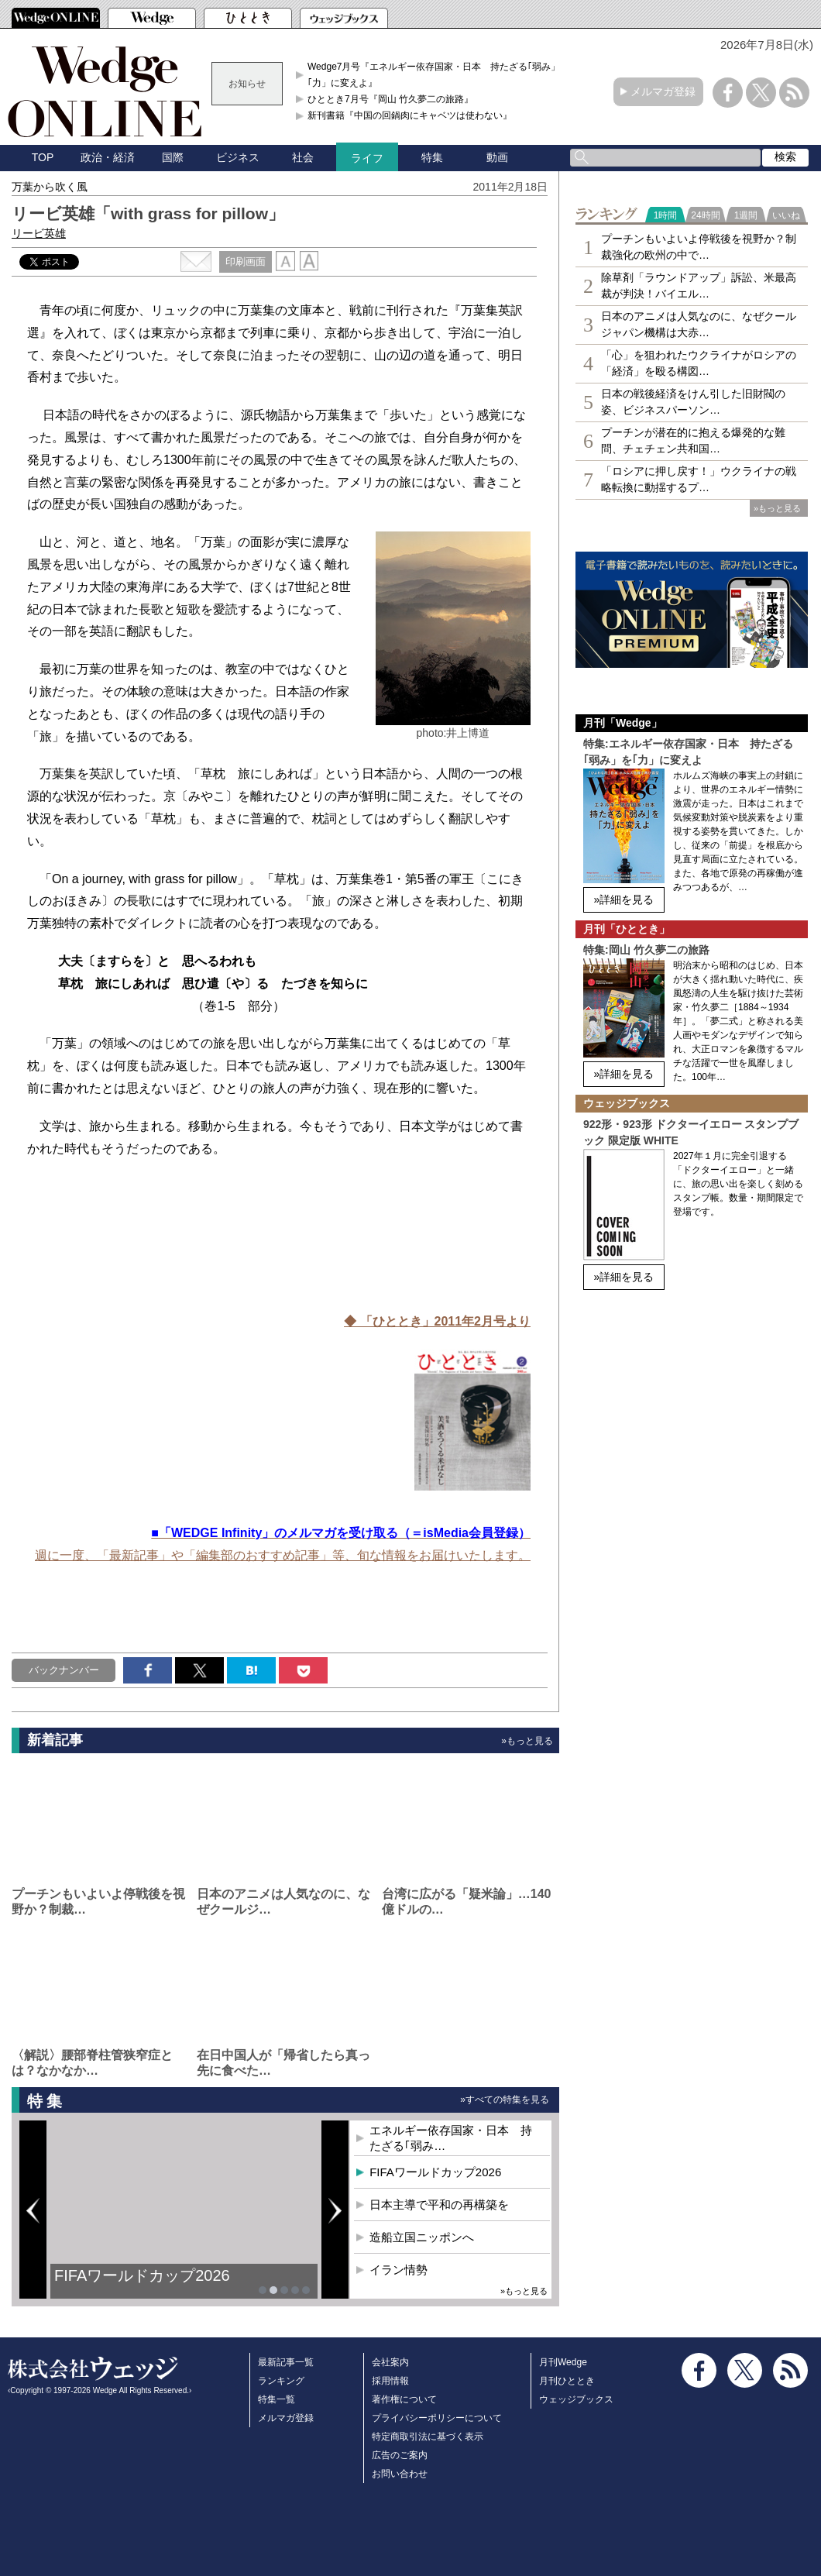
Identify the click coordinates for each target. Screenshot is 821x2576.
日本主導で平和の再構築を (439, 2204)
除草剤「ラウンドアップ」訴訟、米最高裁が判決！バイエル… (698, 285)
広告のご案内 (400, 2455)
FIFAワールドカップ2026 (142, 2275)
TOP (43, 157)
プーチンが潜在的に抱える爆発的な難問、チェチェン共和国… (693, 440)
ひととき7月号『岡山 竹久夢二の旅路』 (390, 99)
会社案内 (390, 2362)
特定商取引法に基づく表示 (427, 2436)
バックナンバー (64, 1670)
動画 (497, 157)
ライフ (367, 158)
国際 (173, 157)
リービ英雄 (39, 233)
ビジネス (237, 157)
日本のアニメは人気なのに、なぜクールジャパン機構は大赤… (698, 324)
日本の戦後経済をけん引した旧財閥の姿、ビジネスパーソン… (693, 401)
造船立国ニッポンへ (421, 2237)
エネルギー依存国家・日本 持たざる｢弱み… (450, 2138)
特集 (432, 157)
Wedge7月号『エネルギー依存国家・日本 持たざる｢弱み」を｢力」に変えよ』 (438, 74)
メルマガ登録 (663, 91)
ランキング (281, 2380)
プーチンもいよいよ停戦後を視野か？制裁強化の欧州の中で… (698, 246)
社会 (303, 157)
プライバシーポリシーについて (437, 2418)
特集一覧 (276, 2399)
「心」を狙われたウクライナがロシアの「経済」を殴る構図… (698, 363)
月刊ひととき (567, 2380)
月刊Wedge (563, 2362)
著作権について (404, 2399)
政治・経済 (108, 157)
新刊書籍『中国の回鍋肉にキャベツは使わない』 (409, 115)
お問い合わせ (400, 2473)
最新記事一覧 (286, 2362)
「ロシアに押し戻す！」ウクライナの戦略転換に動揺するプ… (698, 479)
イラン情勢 (398, 2269)
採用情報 (390, 2380)
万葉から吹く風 (50, 187)
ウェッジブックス (576, 2399)
